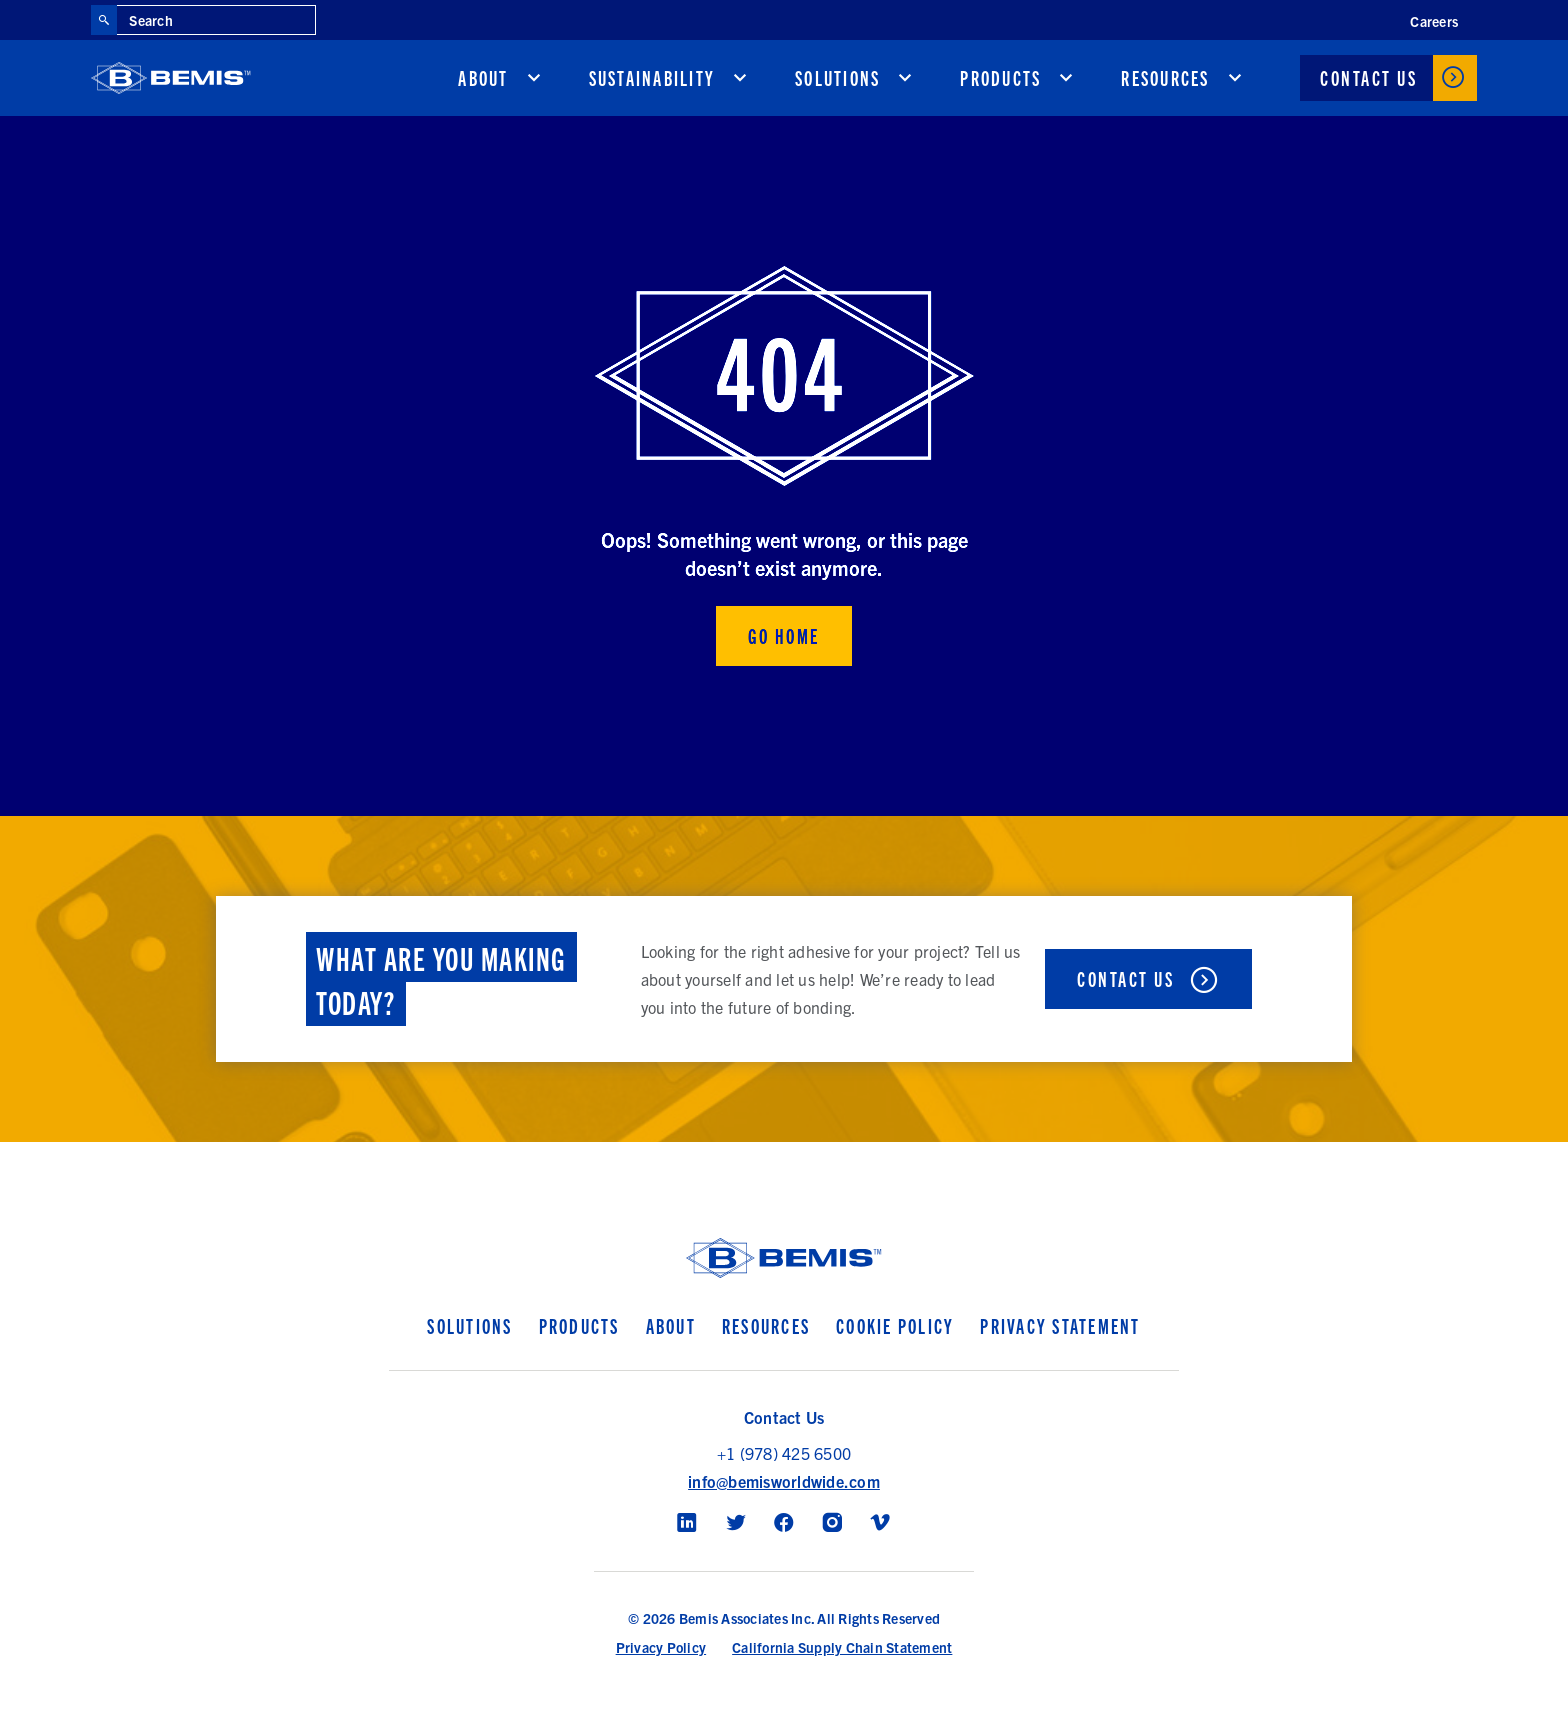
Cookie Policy (895, 1325)
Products (1000, 77)
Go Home (784, 635)
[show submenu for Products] (1066, 78)
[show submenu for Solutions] (905, 78)
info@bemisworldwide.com (784, 1481)
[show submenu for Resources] (1235, 78)
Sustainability (652, 77)
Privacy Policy (661, 1647)
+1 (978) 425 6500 (784, 1453)
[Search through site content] (216, 20)
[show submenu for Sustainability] (740, 78)
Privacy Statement (1060, 1325)
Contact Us (1368, 77)
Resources (1165, 77)
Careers (1434, 21)
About (483, 77)
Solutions (837, 77)
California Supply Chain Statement (842, 1647)
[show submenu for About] (534, 78)
